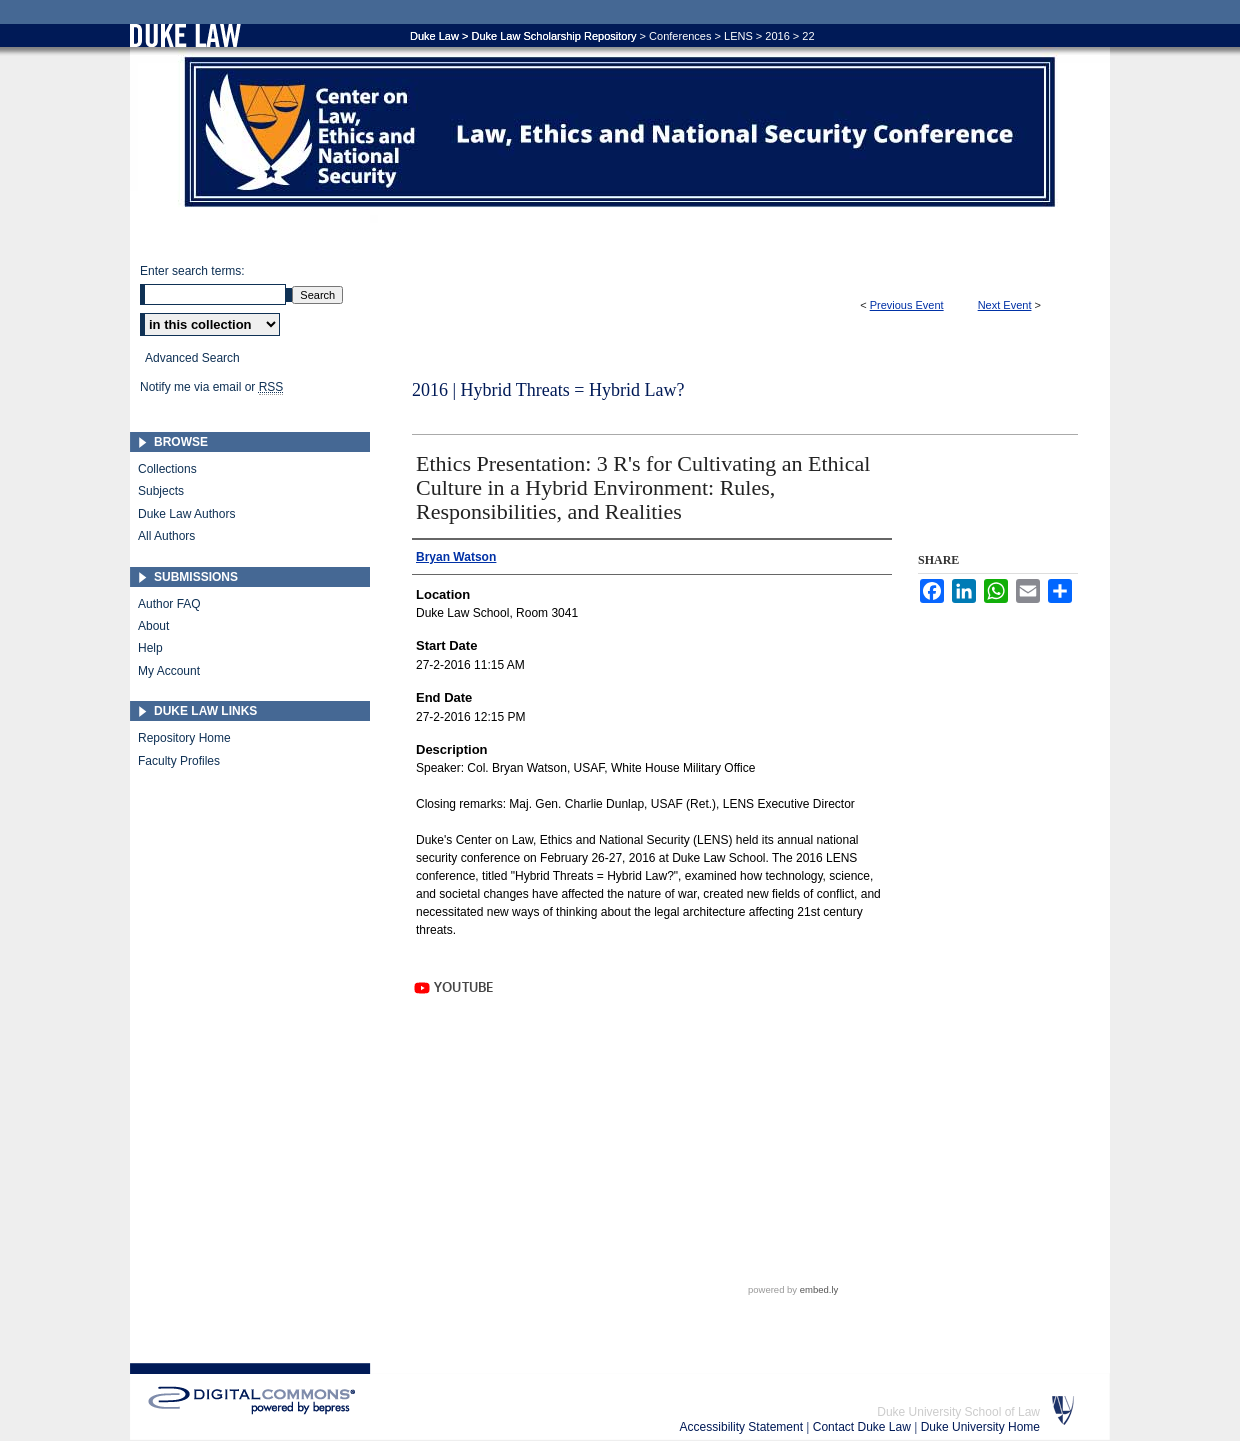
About (153, 626)
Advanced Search (192, 358)
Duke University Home (980, 1427)
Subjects (161, 491)
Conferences (680, 36)
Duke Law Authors (186, 514)
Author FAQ (169, 604)
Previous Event (907, 305)
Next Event (1005, 305)
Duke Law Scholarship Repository (553, 36)
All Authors (166, 536)
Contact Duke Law (863, 1427)
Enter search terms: (192, 271)
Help (150, 648)
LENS (738, 36)
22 (808, 36)
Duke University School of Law (958, 1412)
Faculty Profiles (179, 761)
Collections (167, 469)
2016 (777, 36)
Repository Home (184, 738)
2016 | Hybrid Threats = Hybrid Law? (548, 390)
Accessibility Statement (743, 1427)
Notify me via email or (211, 387)
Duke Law (434, 36)
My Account (169, 671)
